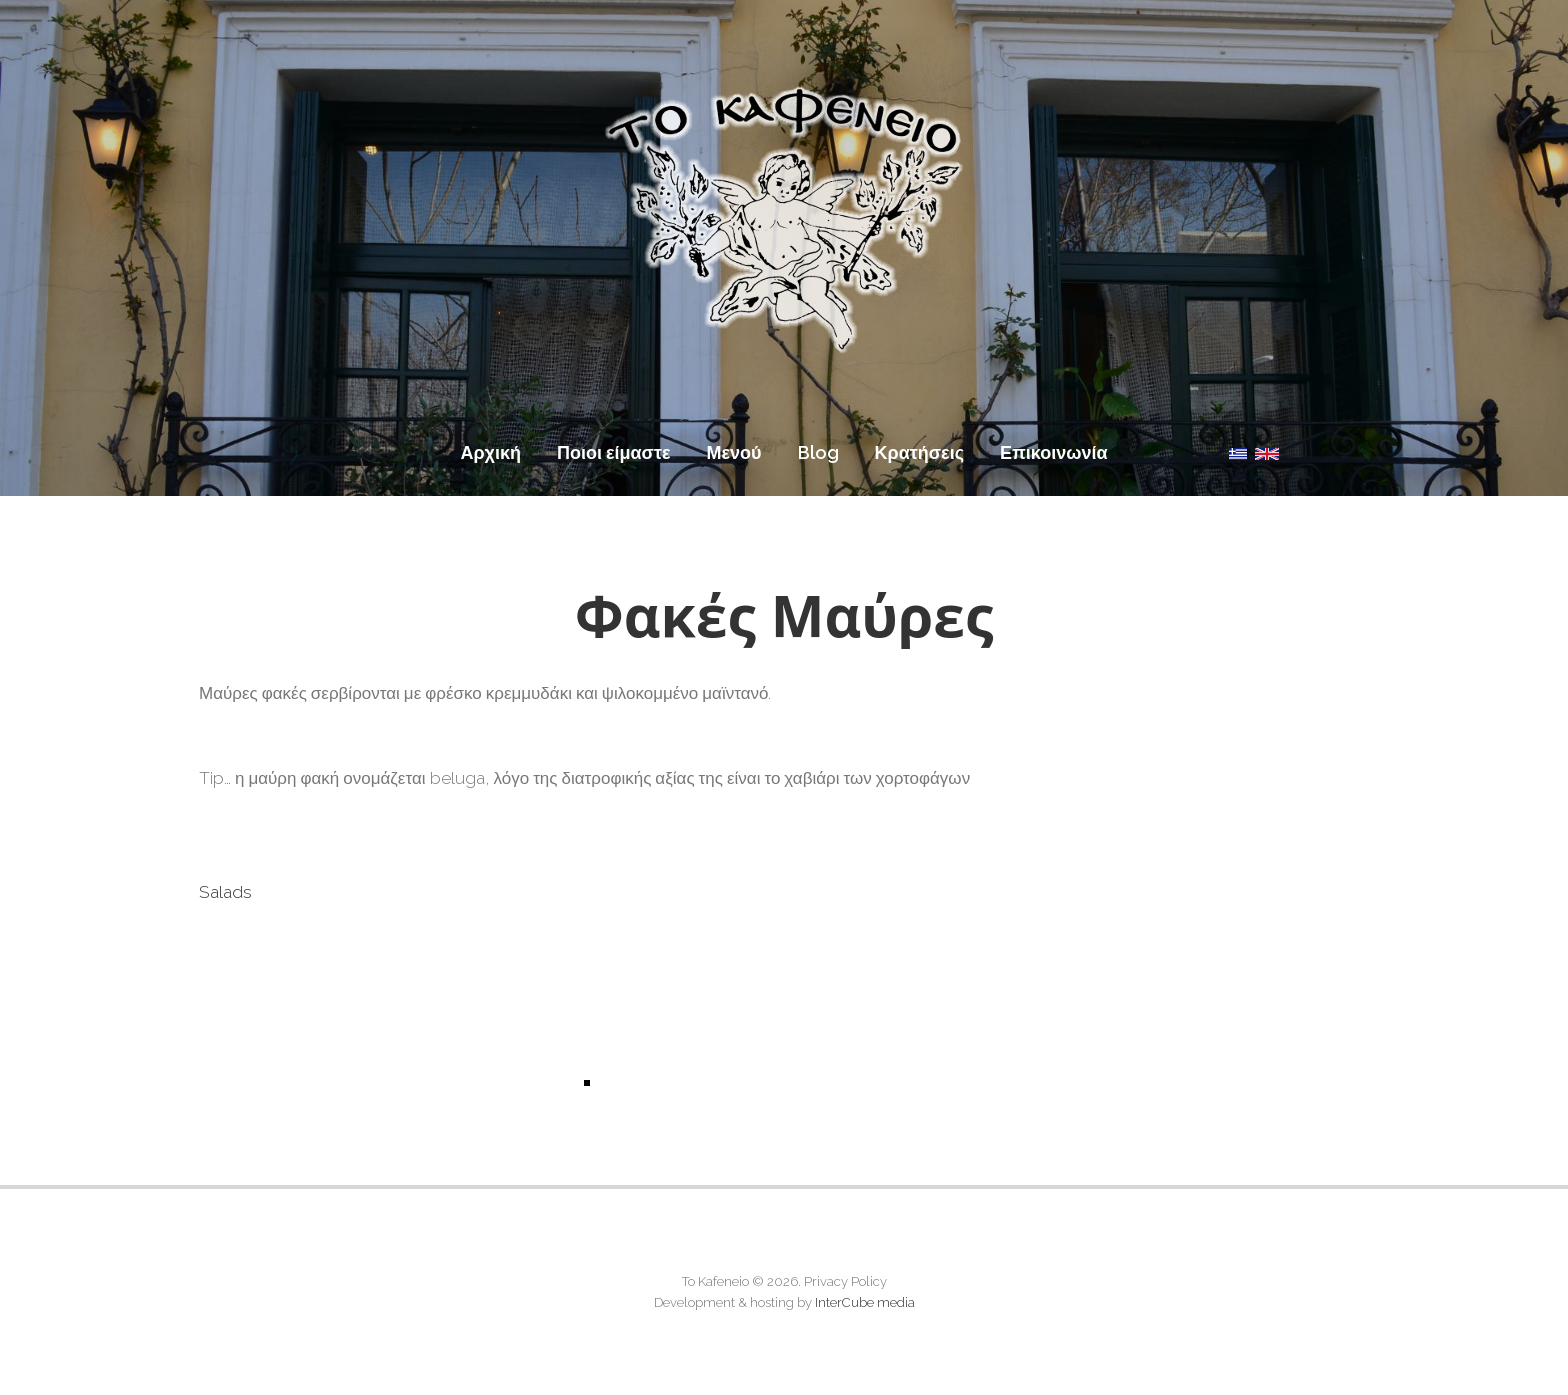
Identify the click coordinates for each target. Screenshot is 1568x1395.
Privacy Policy (845, 1281)
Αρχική (490, 452)
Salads (225, 892)
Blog (818, 452)
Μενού (734, 452)
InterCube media (865, 1302)
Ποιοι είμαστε (614, 452)
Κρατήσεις (919, 452)
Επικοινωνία (1054, 452)
